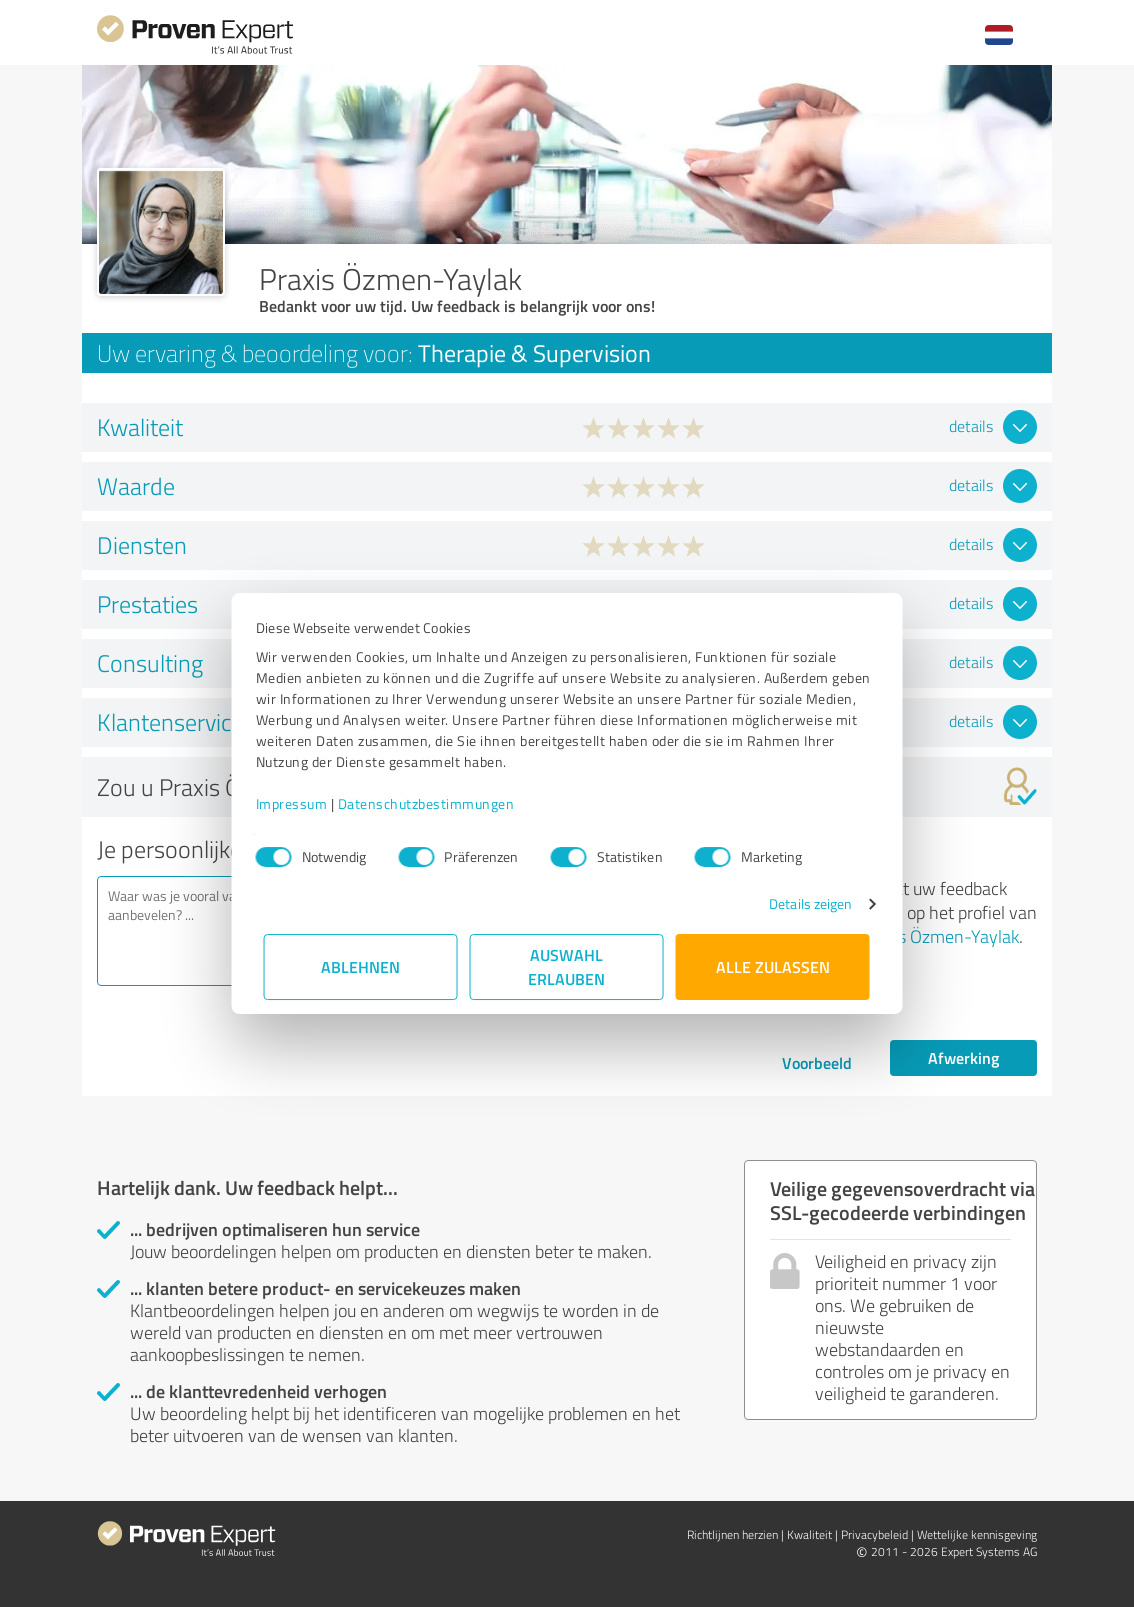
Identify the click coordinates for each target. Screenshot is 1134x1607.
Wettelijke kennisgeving (977, 1534)
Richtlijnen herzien (732, 1534)
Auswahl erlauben (567, 966)
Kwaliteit (809, 1534)
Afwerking (963, 1057)
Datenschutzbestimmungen (434, 803)
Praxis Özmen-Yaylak (939, 936)
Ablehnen (361, 966)
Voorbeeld (817, 1062)
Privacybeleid (874, 1534)
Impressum (300, 803)
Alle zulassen (773, 966)
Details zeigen (802, 903)
